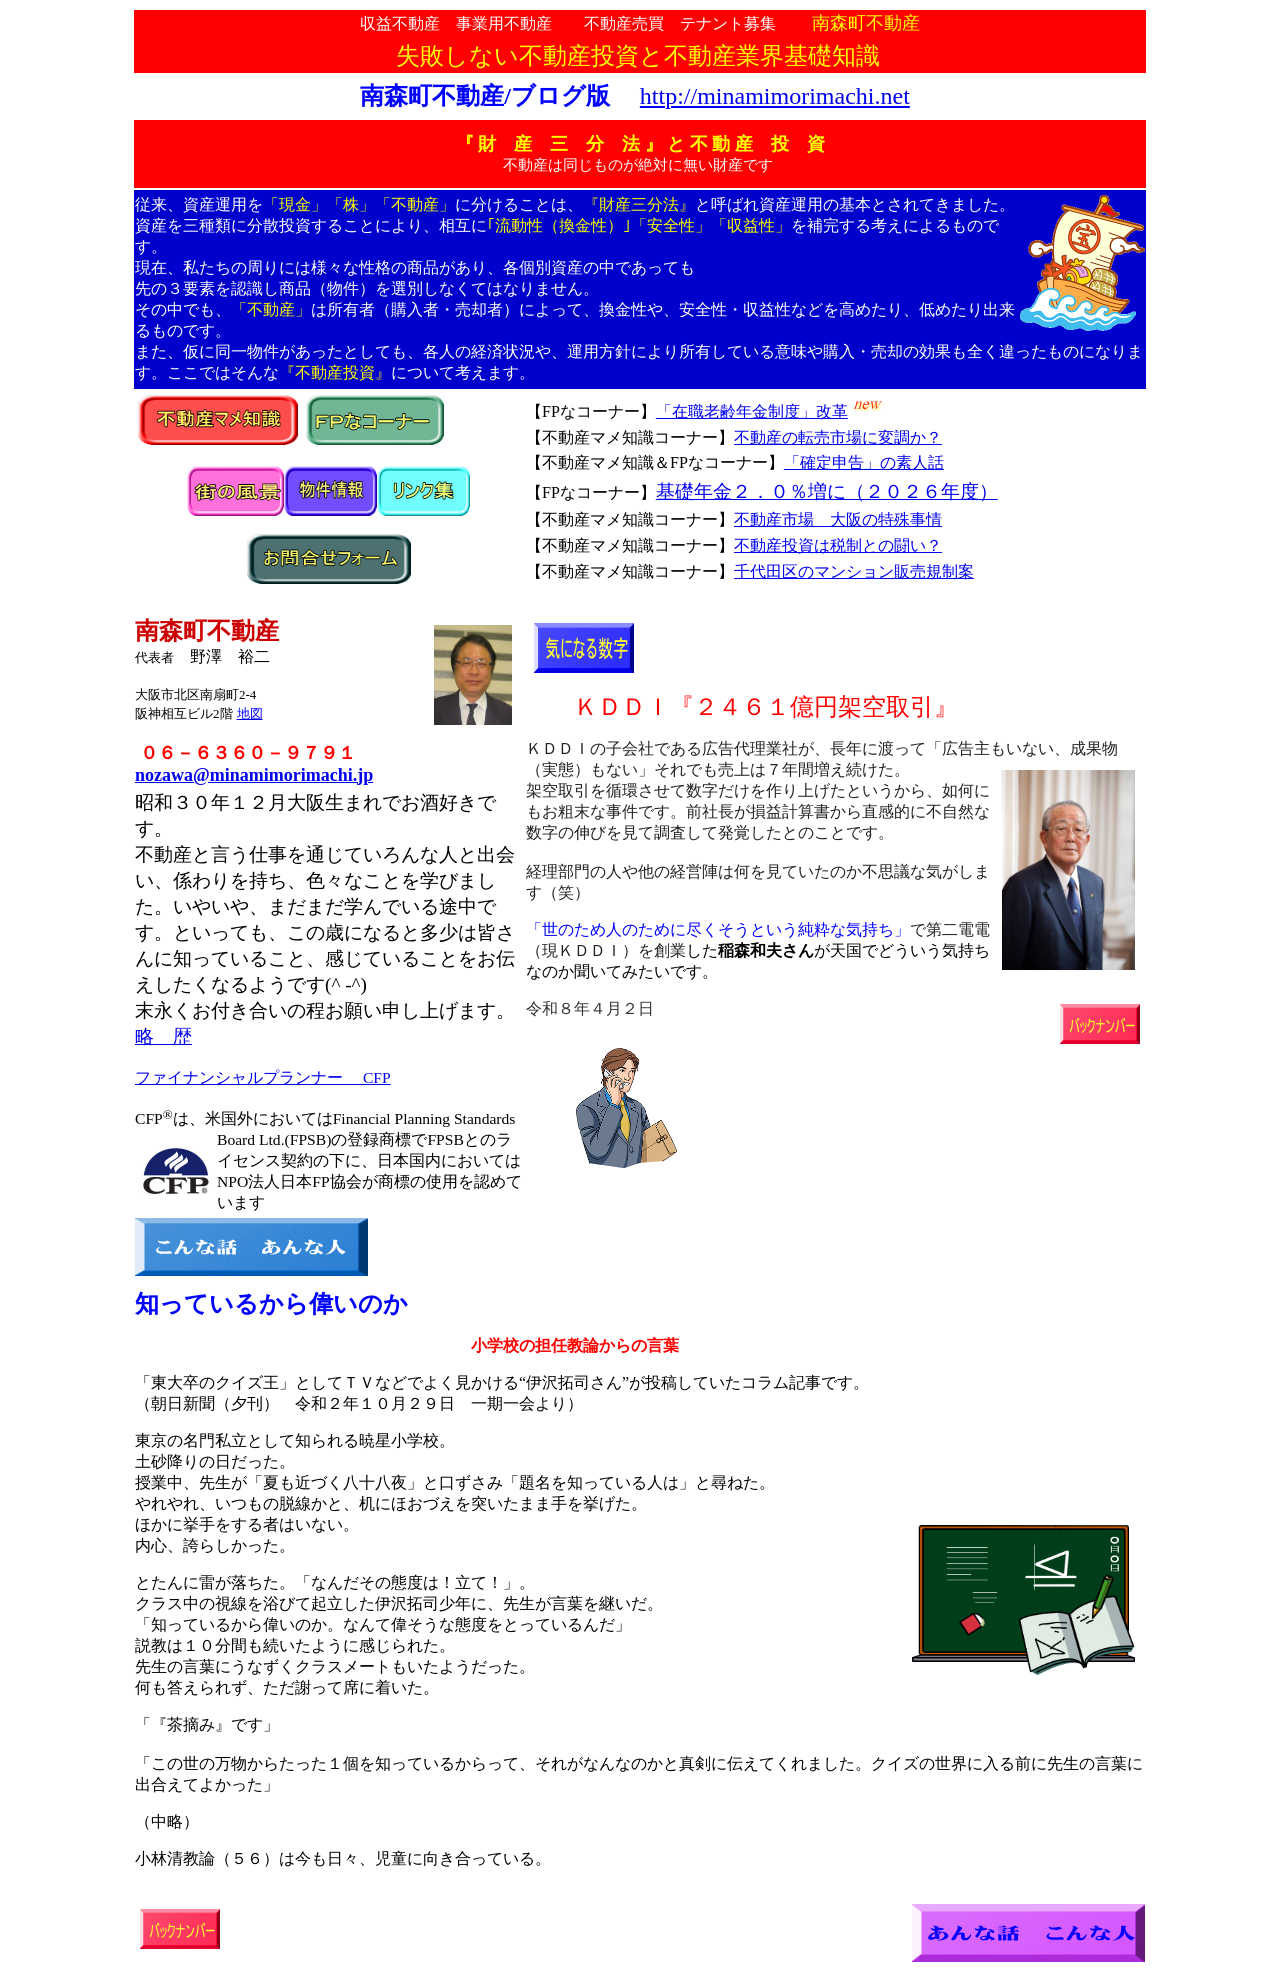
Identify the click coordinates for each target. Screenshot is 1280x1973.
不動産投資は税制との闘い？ (838, 545)
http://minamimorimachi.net (775, 96)
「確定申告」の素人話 (864, 462)
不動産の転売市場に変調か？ (838, 437)
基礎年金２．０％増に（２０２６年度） (827, 491)
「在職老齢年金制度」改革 (752, 411)
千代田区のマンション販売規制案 (854, 571)
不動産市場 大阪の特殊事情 (838, 519)
